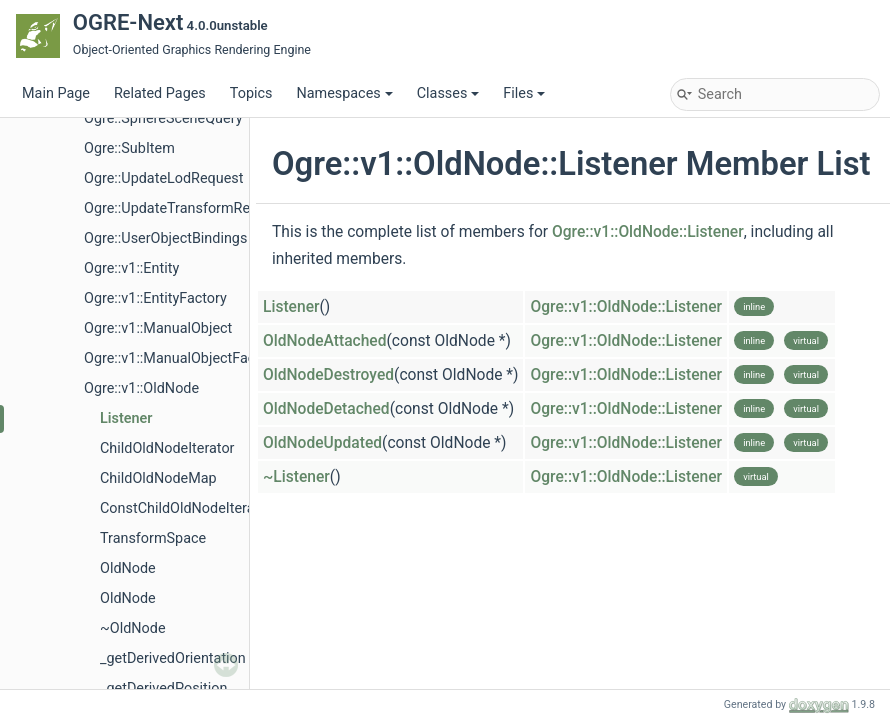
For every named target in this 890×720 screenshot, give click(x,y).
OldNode (128, 568)
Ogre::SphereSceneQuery (163, 118)
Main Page (56, 93)
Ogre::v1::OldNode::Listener (648, 232)
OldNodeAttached (325, 341)
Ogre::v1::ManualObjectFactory (182, 358)
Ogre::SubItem (129, 148)
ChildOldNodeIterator (167, 448)
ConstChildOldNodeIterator (186, 508)
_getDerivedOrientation (173, 658)
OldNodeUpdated (322, 443)
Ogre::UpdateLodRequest (163, 178)
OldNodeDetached (326, 409)
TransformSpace (153, 538)
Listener (126, 418)
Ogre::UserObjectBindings (165, 238)
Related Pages (160, 93)
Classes (448, 93)
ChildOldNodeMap (158, 478)
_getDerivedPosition (163, 688)
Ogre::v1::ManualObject (158, 328)
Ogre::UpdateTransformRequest (185, 208)
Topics (251, 93)
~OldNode (133, 628)
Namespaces (344, 93)
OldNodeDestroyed (328, 375)
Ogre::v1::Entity (131, 268)
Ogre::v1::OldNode (141, 388)
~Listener (296, 477)
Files (524, 93)
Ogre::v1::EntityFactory (155, 298)
